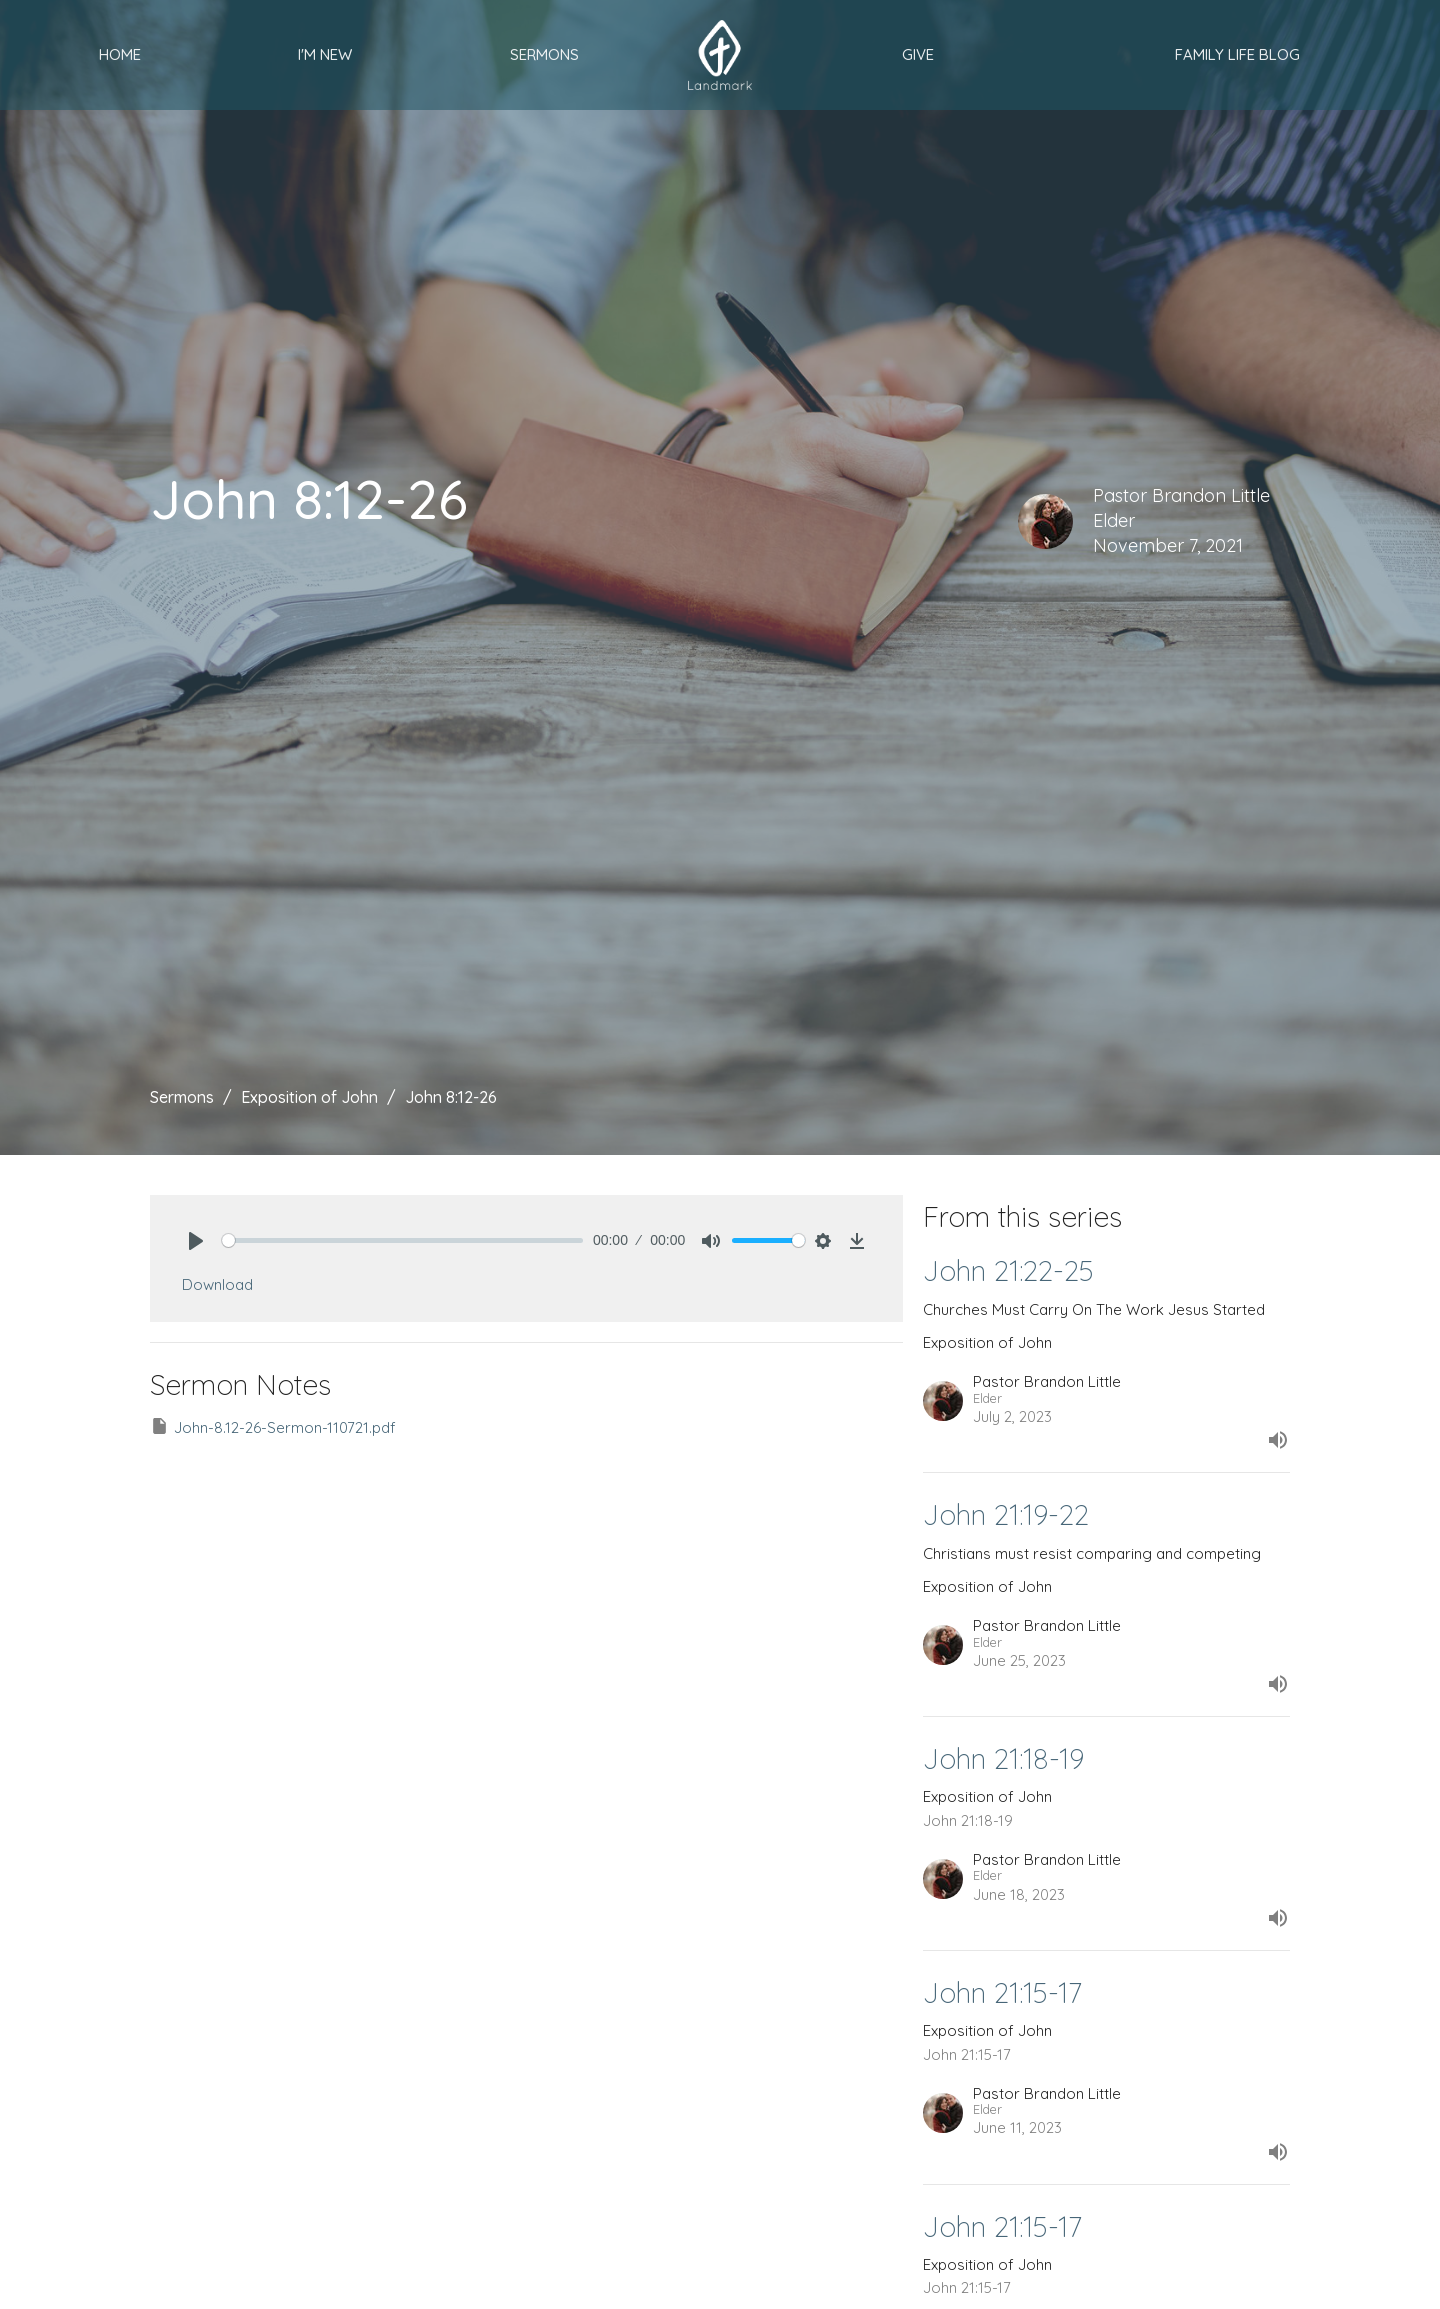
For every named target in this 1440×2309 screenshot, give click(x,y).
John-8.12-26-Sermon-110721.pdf (273, 1426)
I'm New (325, 54)
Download (217, 1284)
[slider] (402, 1240)
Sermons (544, 54)
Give (918, 54)
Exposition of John (309, 1097)
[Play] (196, 1241)
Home (120, 54)
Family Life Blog (1237, 54)
